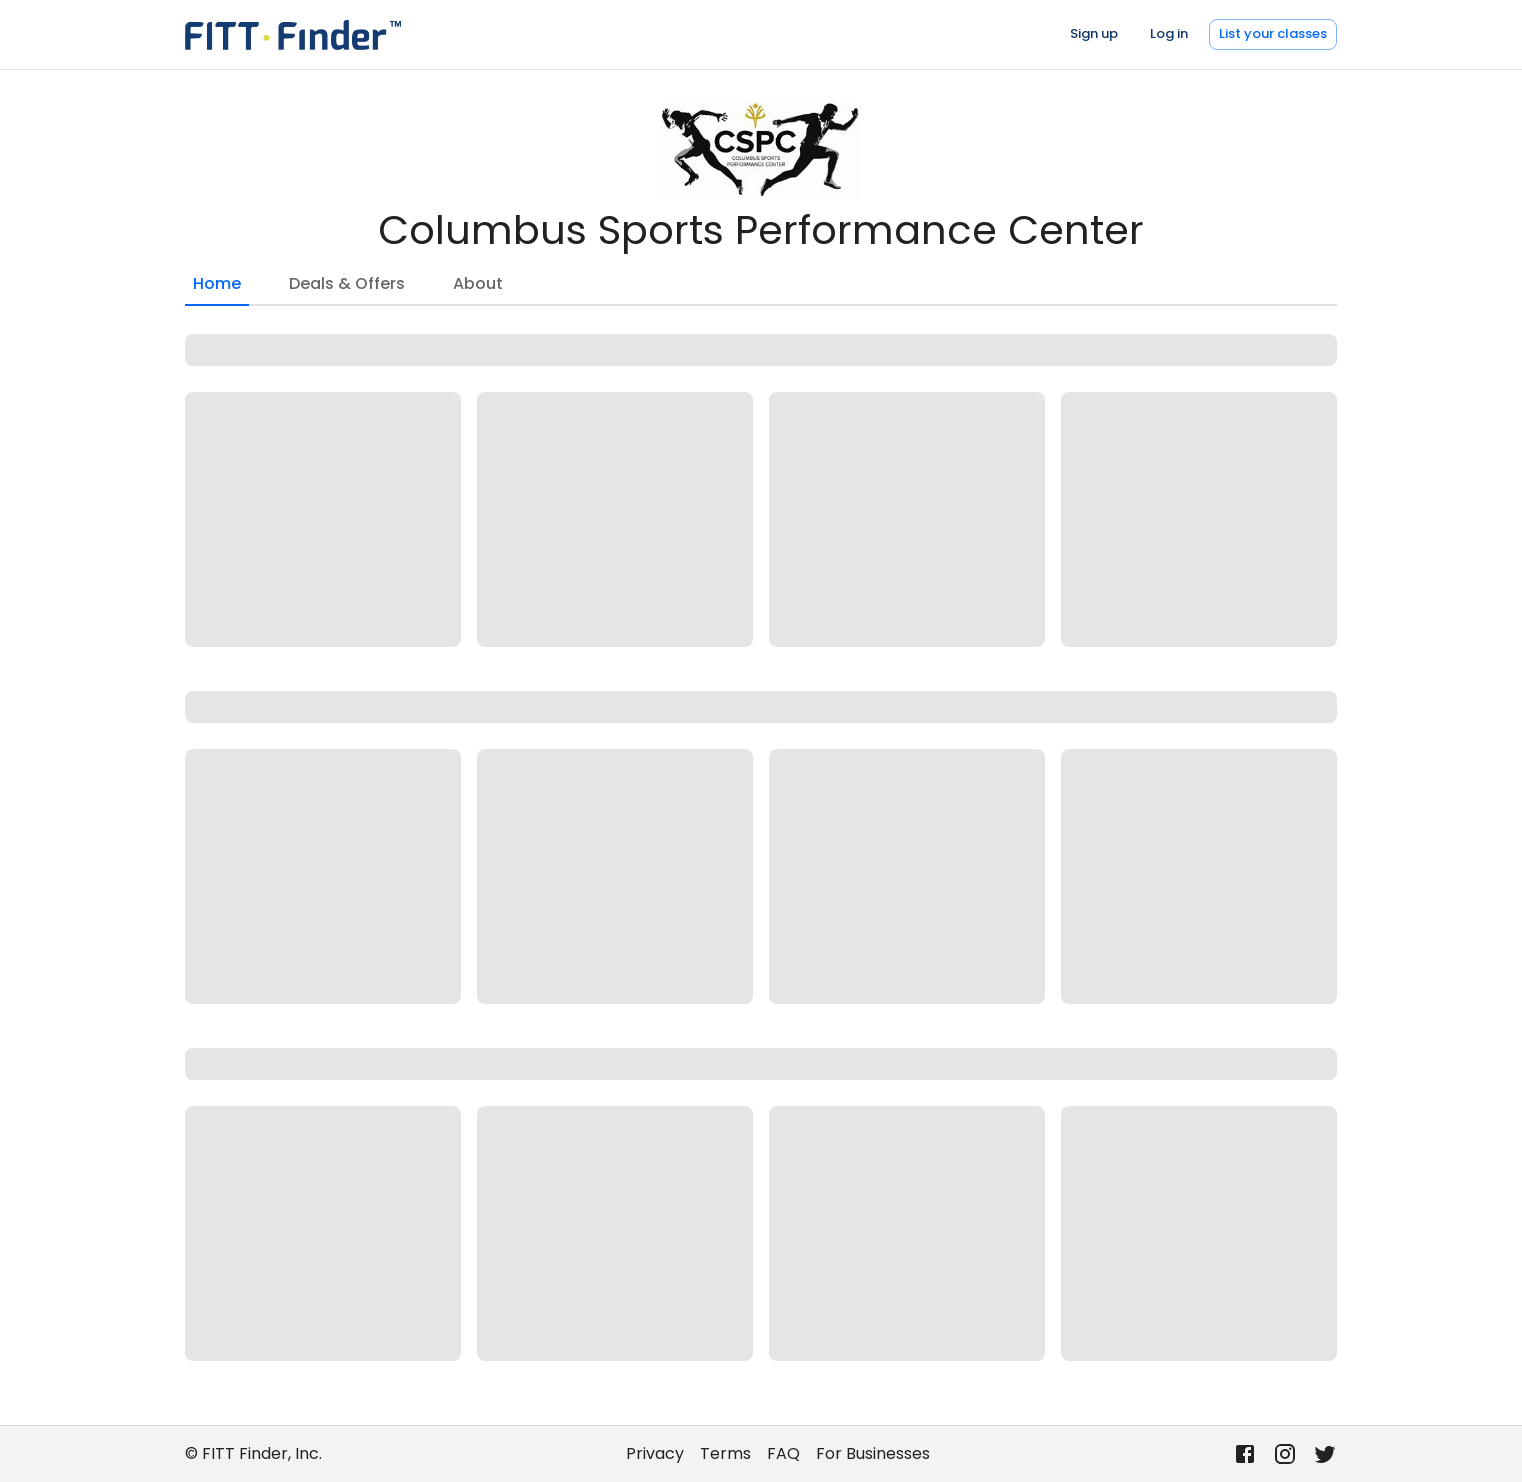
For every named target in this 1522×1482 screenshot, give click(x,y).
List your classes (1273, 33)
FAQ (783, 1453)
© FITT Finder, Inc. (253, 1453)
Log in (1169, 33)
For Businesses (873, 1453)
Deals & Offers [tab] (347, 283)
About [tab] (478, 283)
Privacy (655, 1453)
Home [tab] (217, 289)
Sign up (1094, 33)
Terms (725, 1453)
